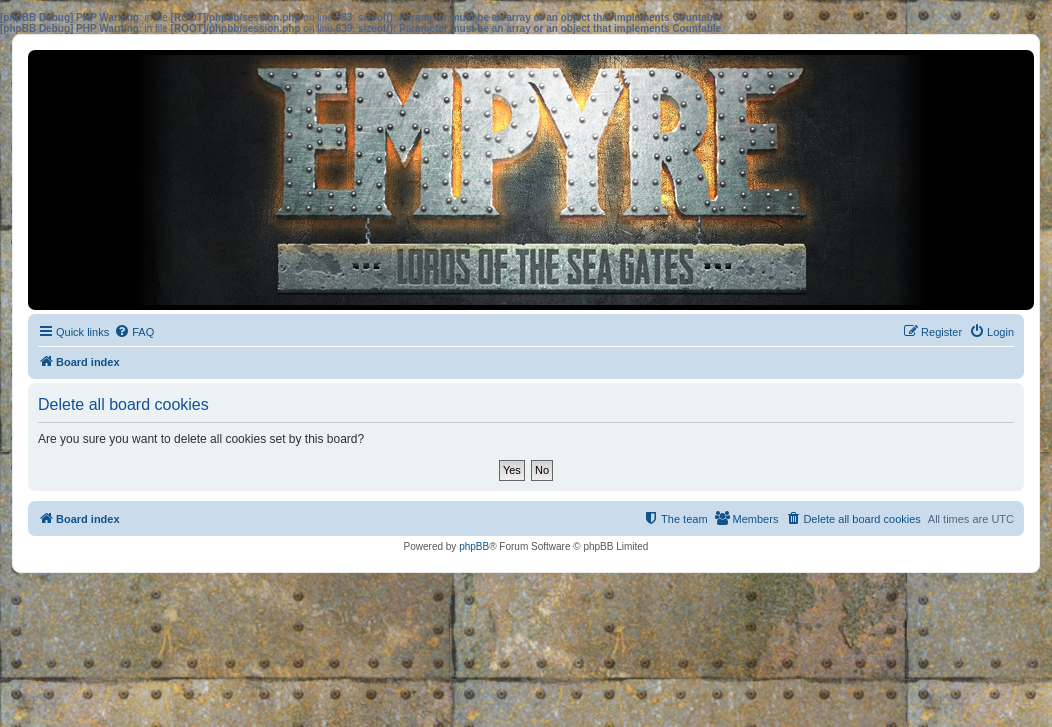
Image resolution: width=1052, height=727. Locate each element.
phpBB (474, 546)
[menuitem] (134, 332)
